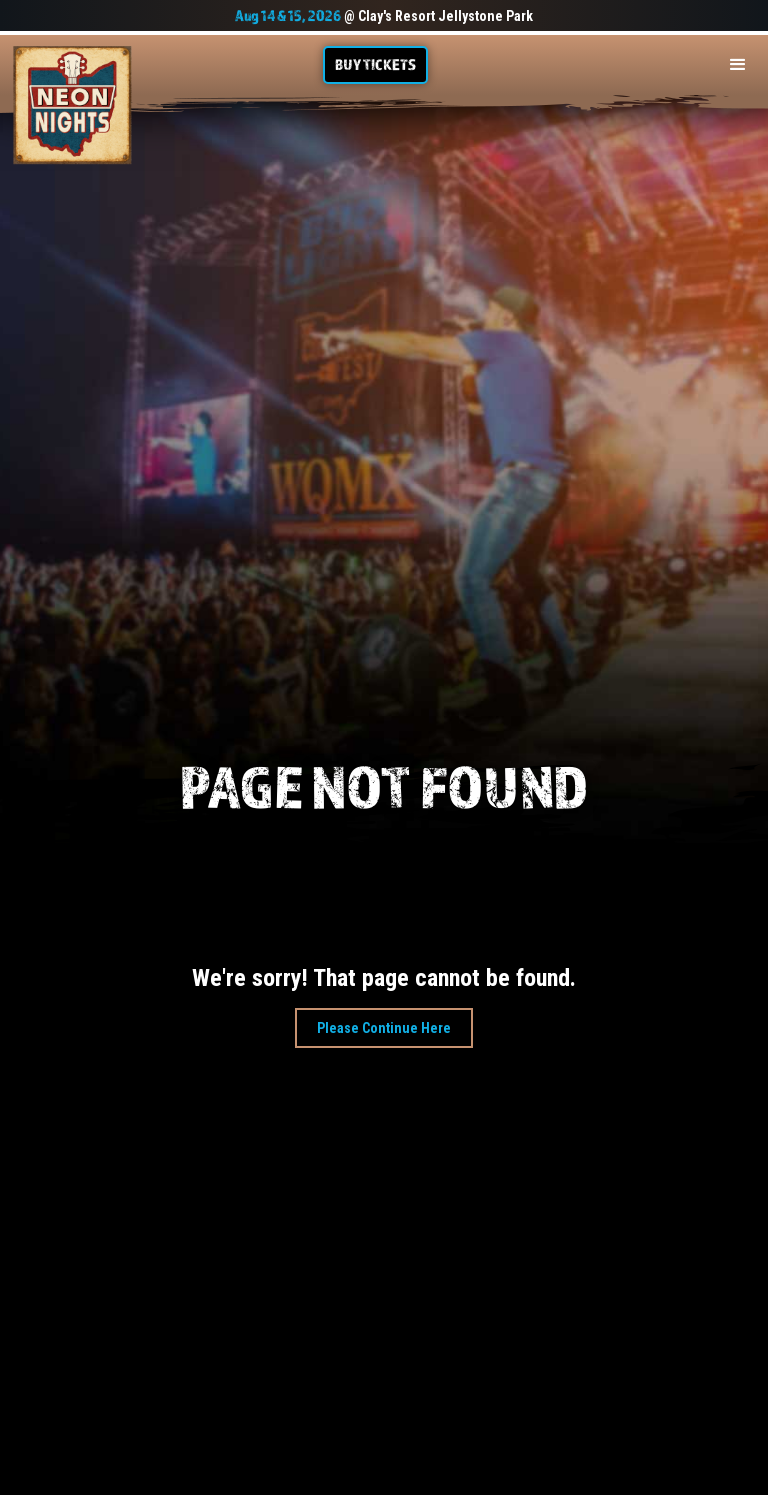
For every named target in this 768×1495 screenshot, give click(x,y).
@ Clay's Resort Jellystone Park (384, 16)
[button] (738, 65)
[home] (72, 105)
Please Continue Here (384, 1028)
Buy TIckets (375, 64)
